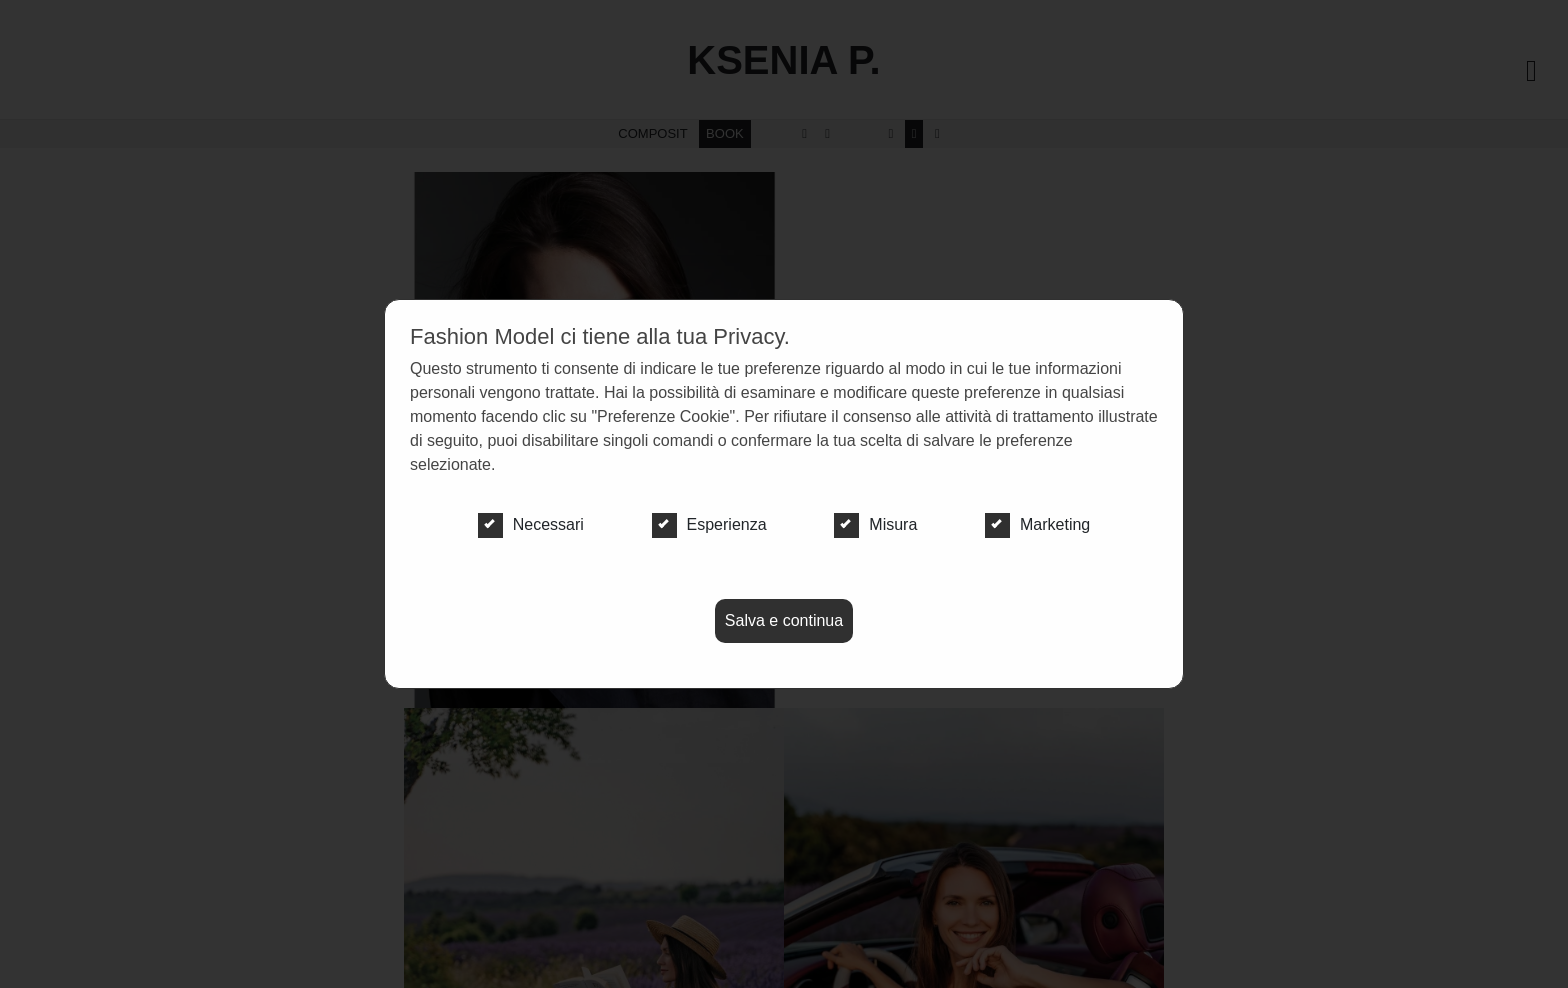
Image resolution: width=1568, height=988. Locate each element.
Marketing (1037, 525)
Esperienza (709, 525)
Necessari (531, 525)
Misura (875, 525)
